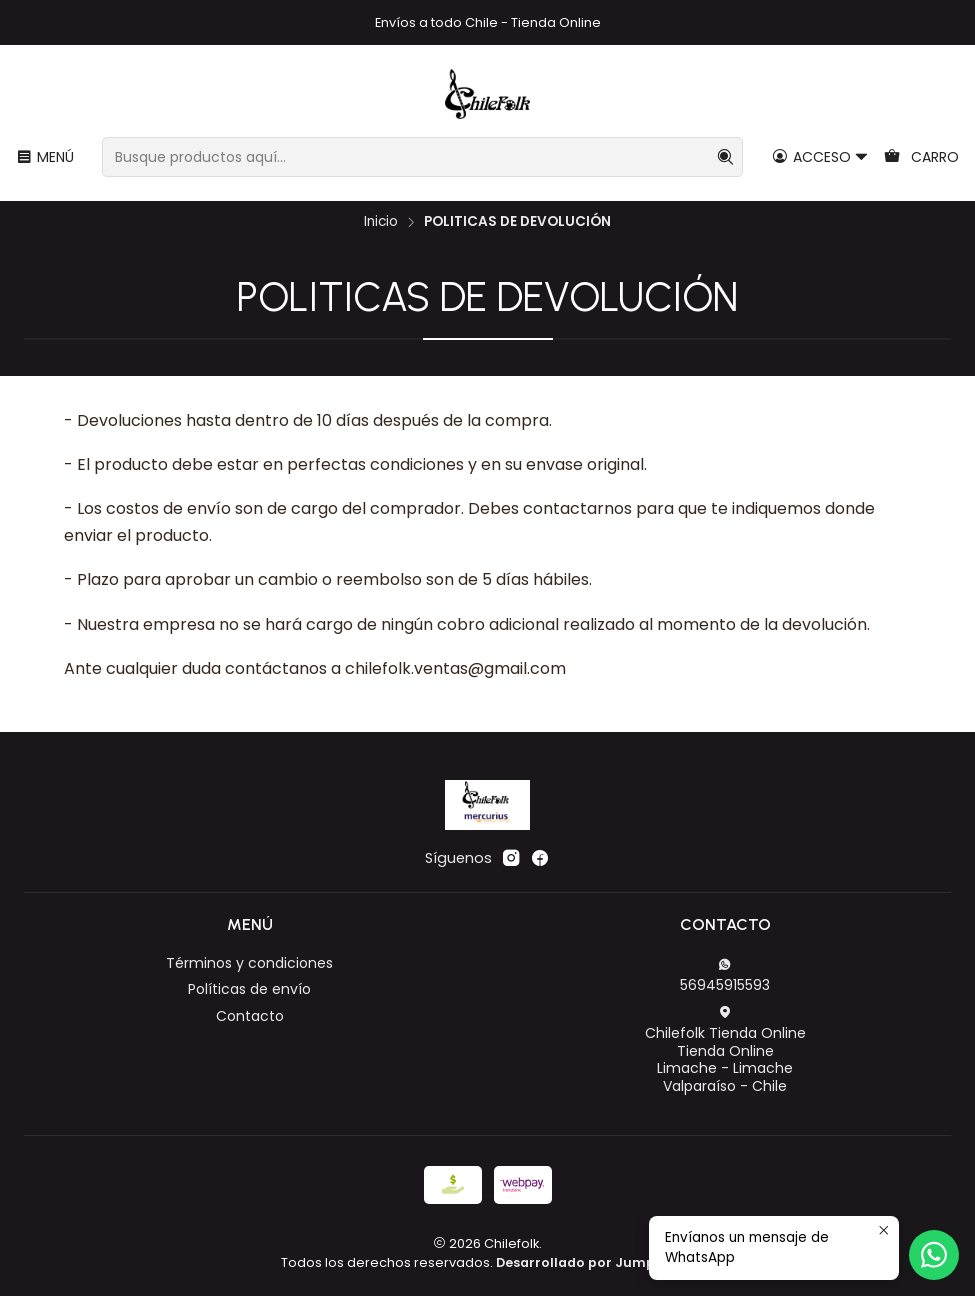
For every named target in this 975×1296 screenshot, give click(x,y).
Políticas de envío (249, 989)
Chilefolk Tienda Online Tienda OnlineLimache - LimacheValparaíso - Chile (725, 1050)
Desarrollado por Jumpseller (594, 1262)
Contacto (250, 1016)
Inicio (381, 222)
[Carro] (921, 157)
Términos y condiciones (249, 963)
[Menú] (45, 157)
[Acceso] (820, 157)
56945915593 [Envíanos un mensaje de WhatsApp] (725, 976)
